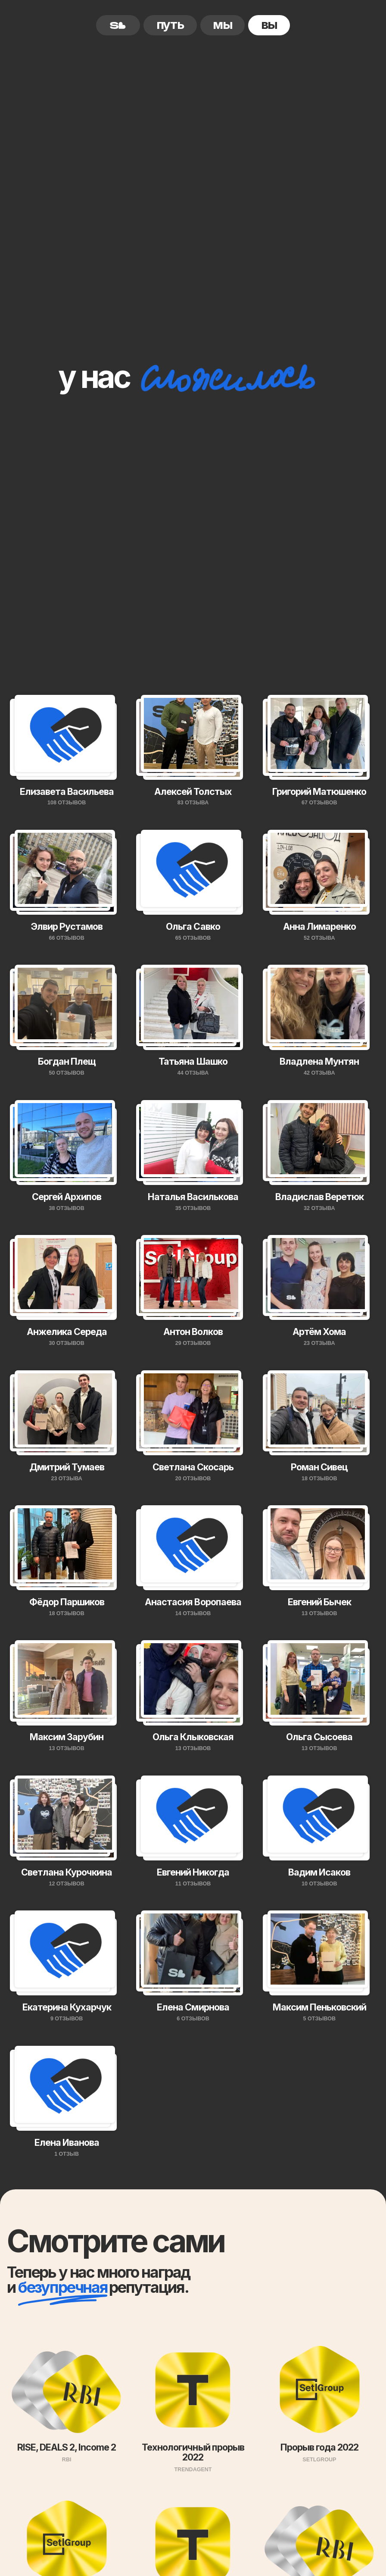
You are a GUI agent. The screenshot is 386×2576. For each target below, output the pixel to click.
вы (269, 24)
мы (222, 24)
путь (170, 24)
